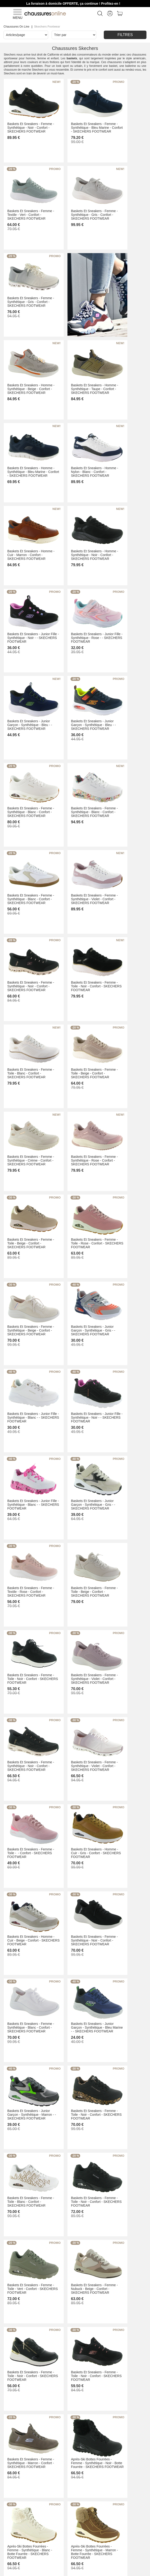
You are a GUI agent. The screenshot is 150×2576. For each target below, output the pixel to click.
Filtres (125, 35)
